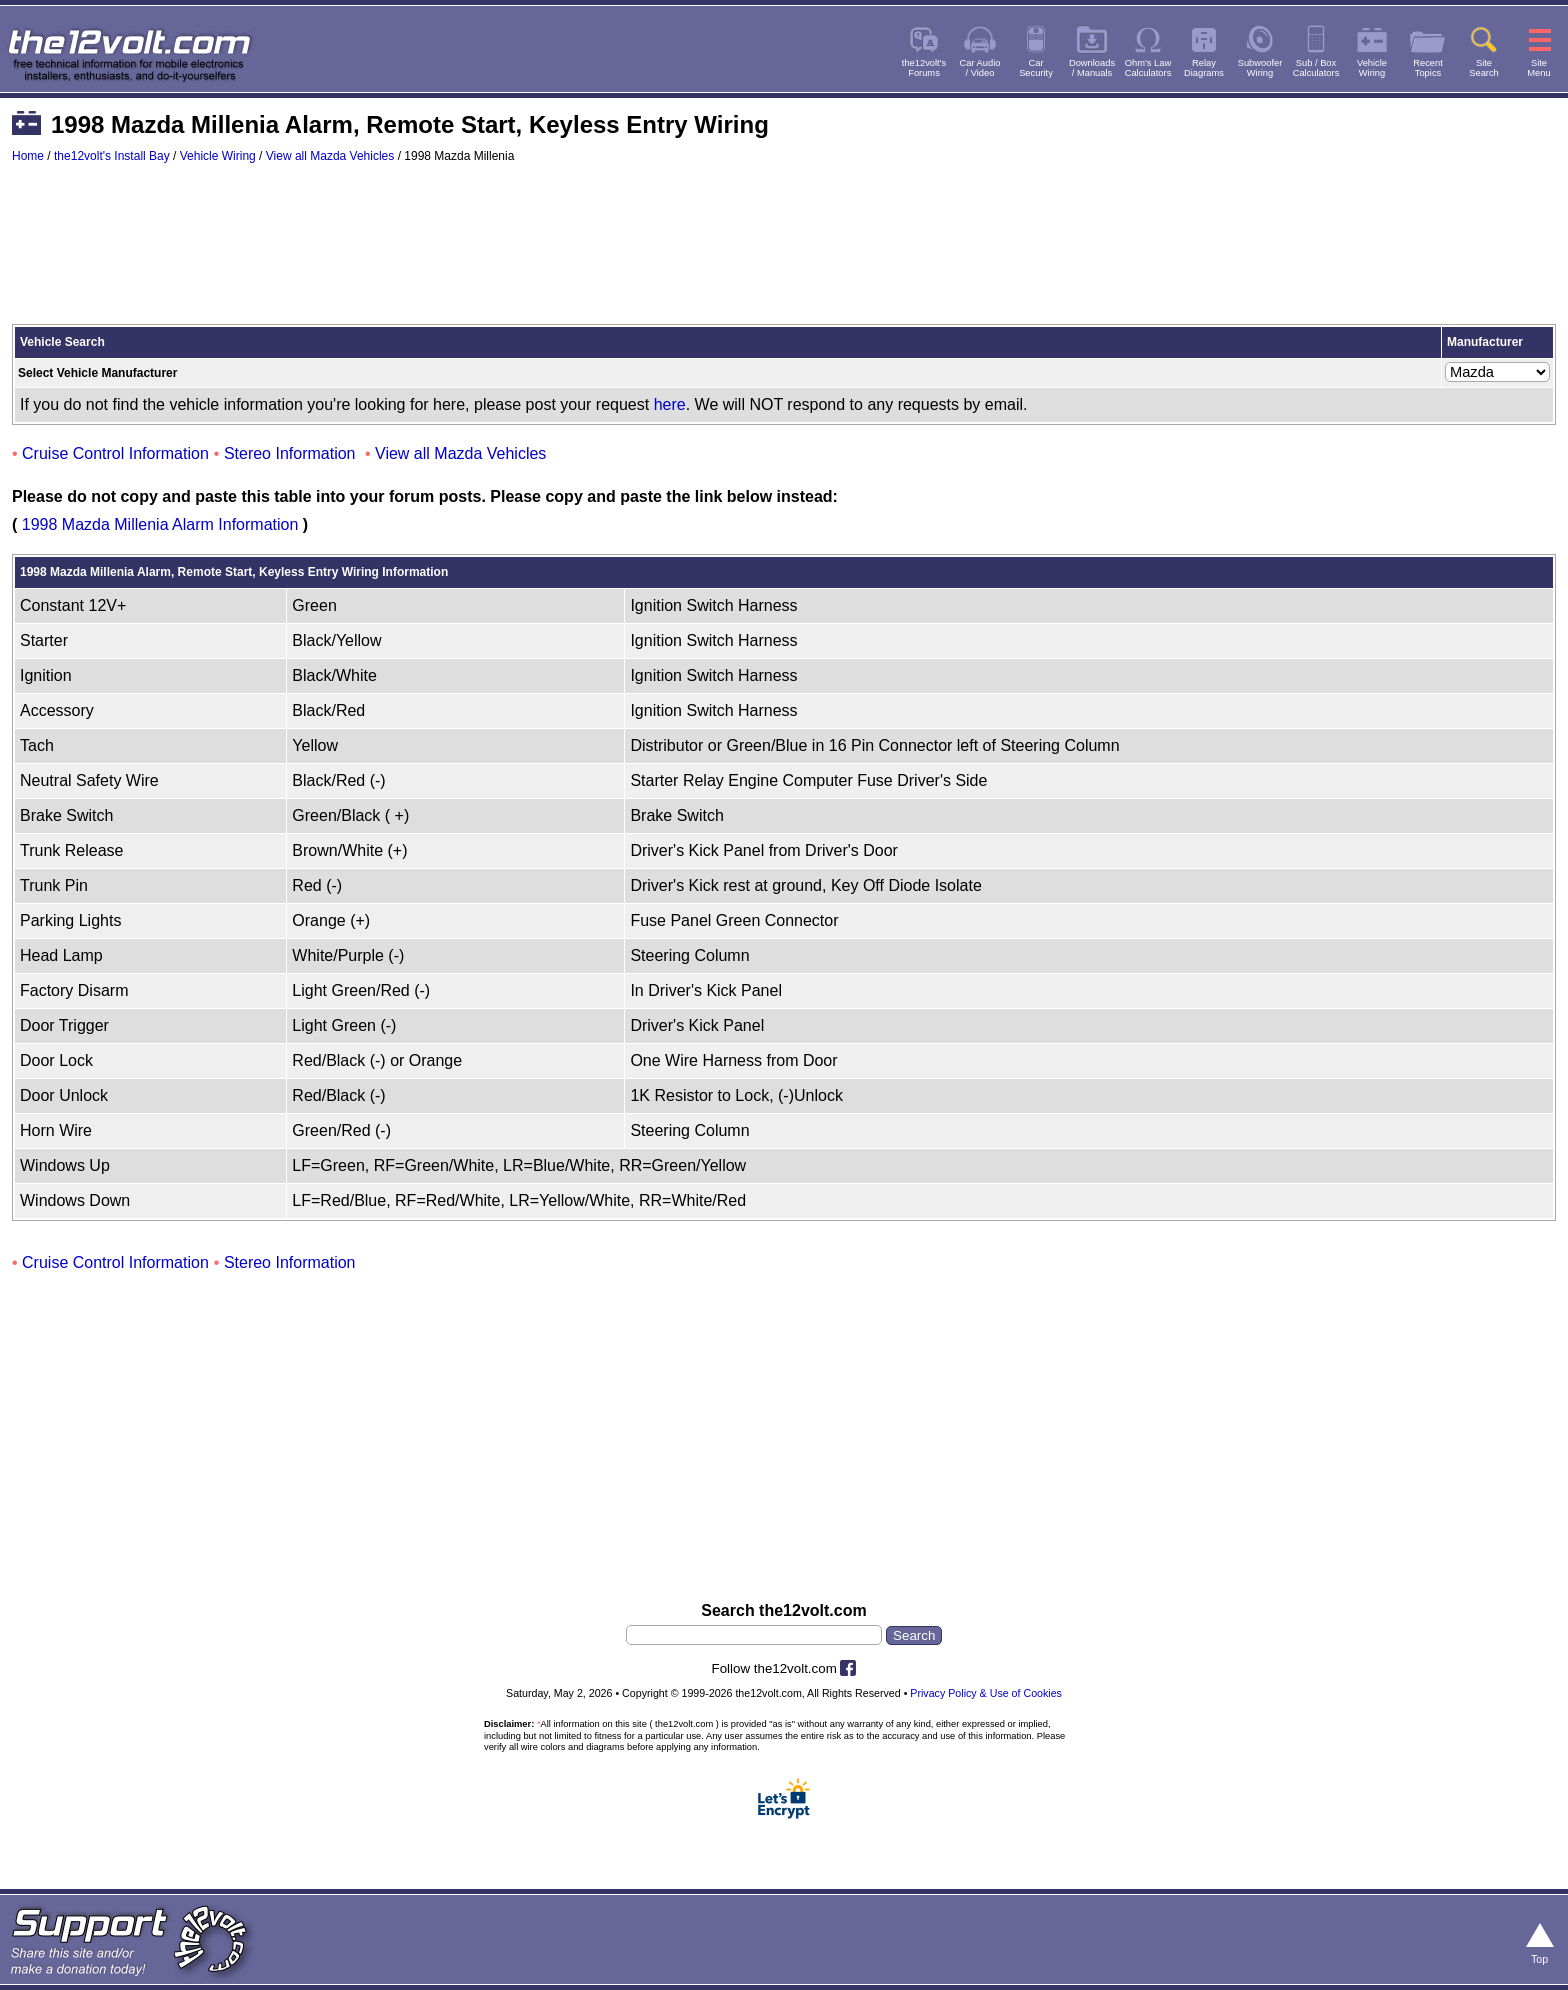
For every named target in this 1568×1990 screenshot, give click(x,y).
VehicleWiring (1372, 68)
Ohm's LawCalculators (1148, 68)
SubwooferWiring (1260, 68)
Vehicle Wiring (218, 156)
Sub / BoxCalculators (1316, 68)
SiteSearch (1484, 68)
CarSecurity (1036, 68)
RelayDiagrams (1204, 68)
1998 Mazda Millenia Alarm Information (160, 524)
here (670, 404)
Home (28, 156)
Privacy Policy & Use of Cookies (986, 1693)
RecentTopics (1428, 68)
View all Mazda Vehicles (330, 156)
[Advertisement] (784, 253)
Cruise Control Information (115, 453)
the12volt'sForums (924, 68)
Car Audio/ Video (980, 68)
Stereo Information (290, 453)
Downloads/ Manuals (1092, 68)
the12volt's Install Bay (112, 156)
